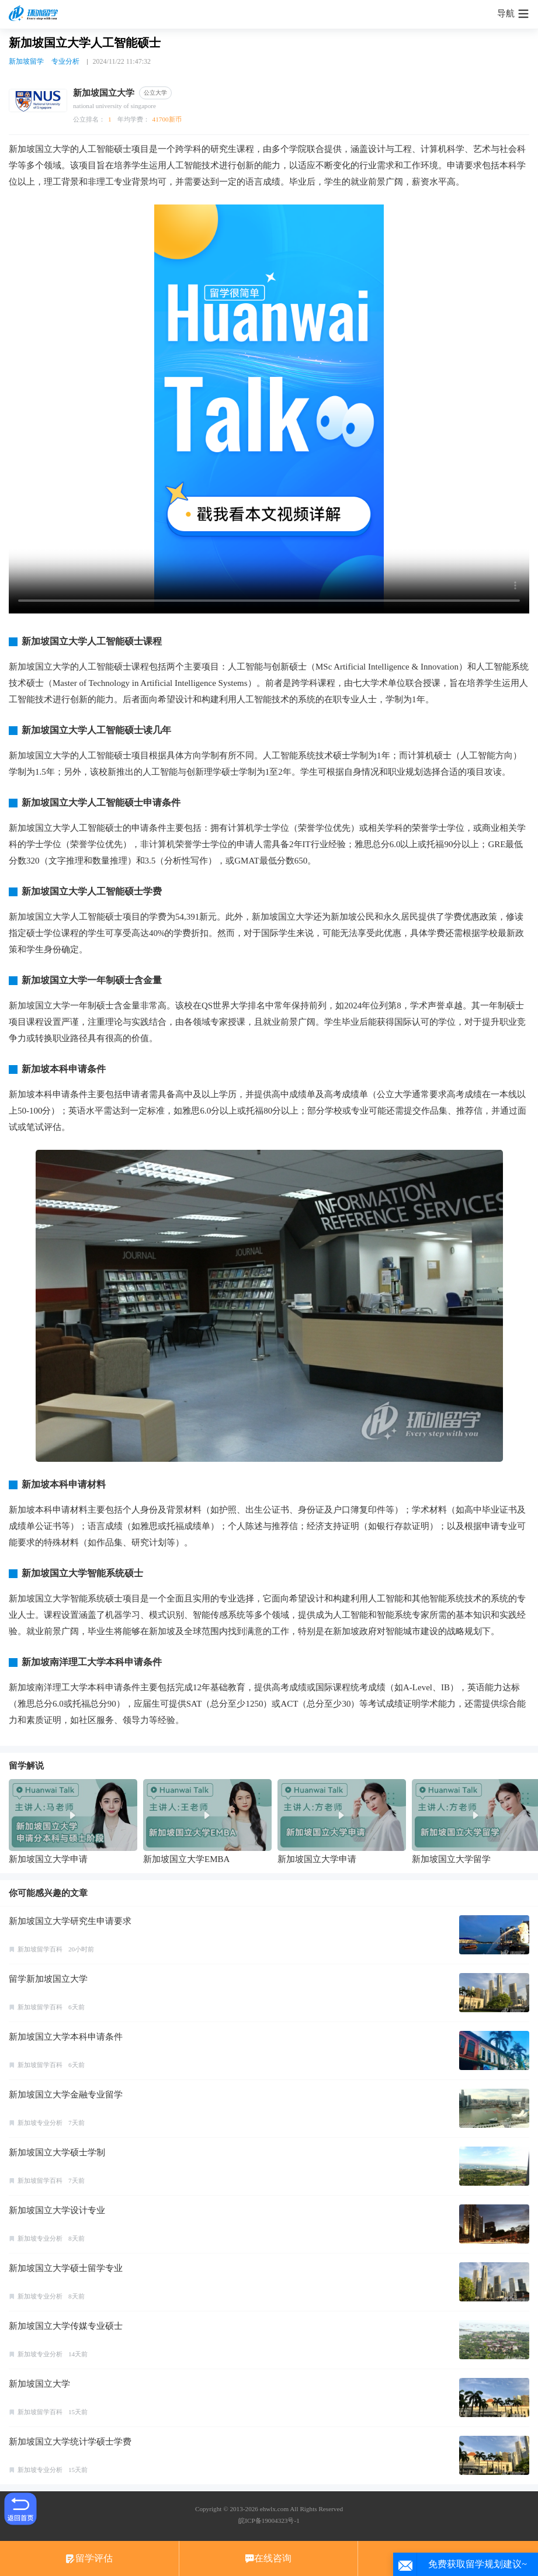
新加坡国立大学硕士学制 (57, 2152)
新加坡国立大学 (39, 2383)
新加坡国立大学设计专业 (57, 2210)
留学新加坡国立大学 (48, 1979)
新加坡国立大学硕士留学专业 (66, 2268)
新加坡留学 (26, 61)
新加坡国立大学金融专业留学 (66, 2094)
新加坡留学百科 (40, 1949)
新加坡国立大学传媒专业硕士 (66, 2326)
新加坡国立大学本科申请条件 (66, 2036)
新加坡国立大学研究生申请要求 (70, 1921)
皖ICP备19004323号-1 (268, 2520)
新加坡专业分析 (40, 2122)
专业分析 (65, 61)
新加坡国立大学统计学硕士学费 (70, 2441)
